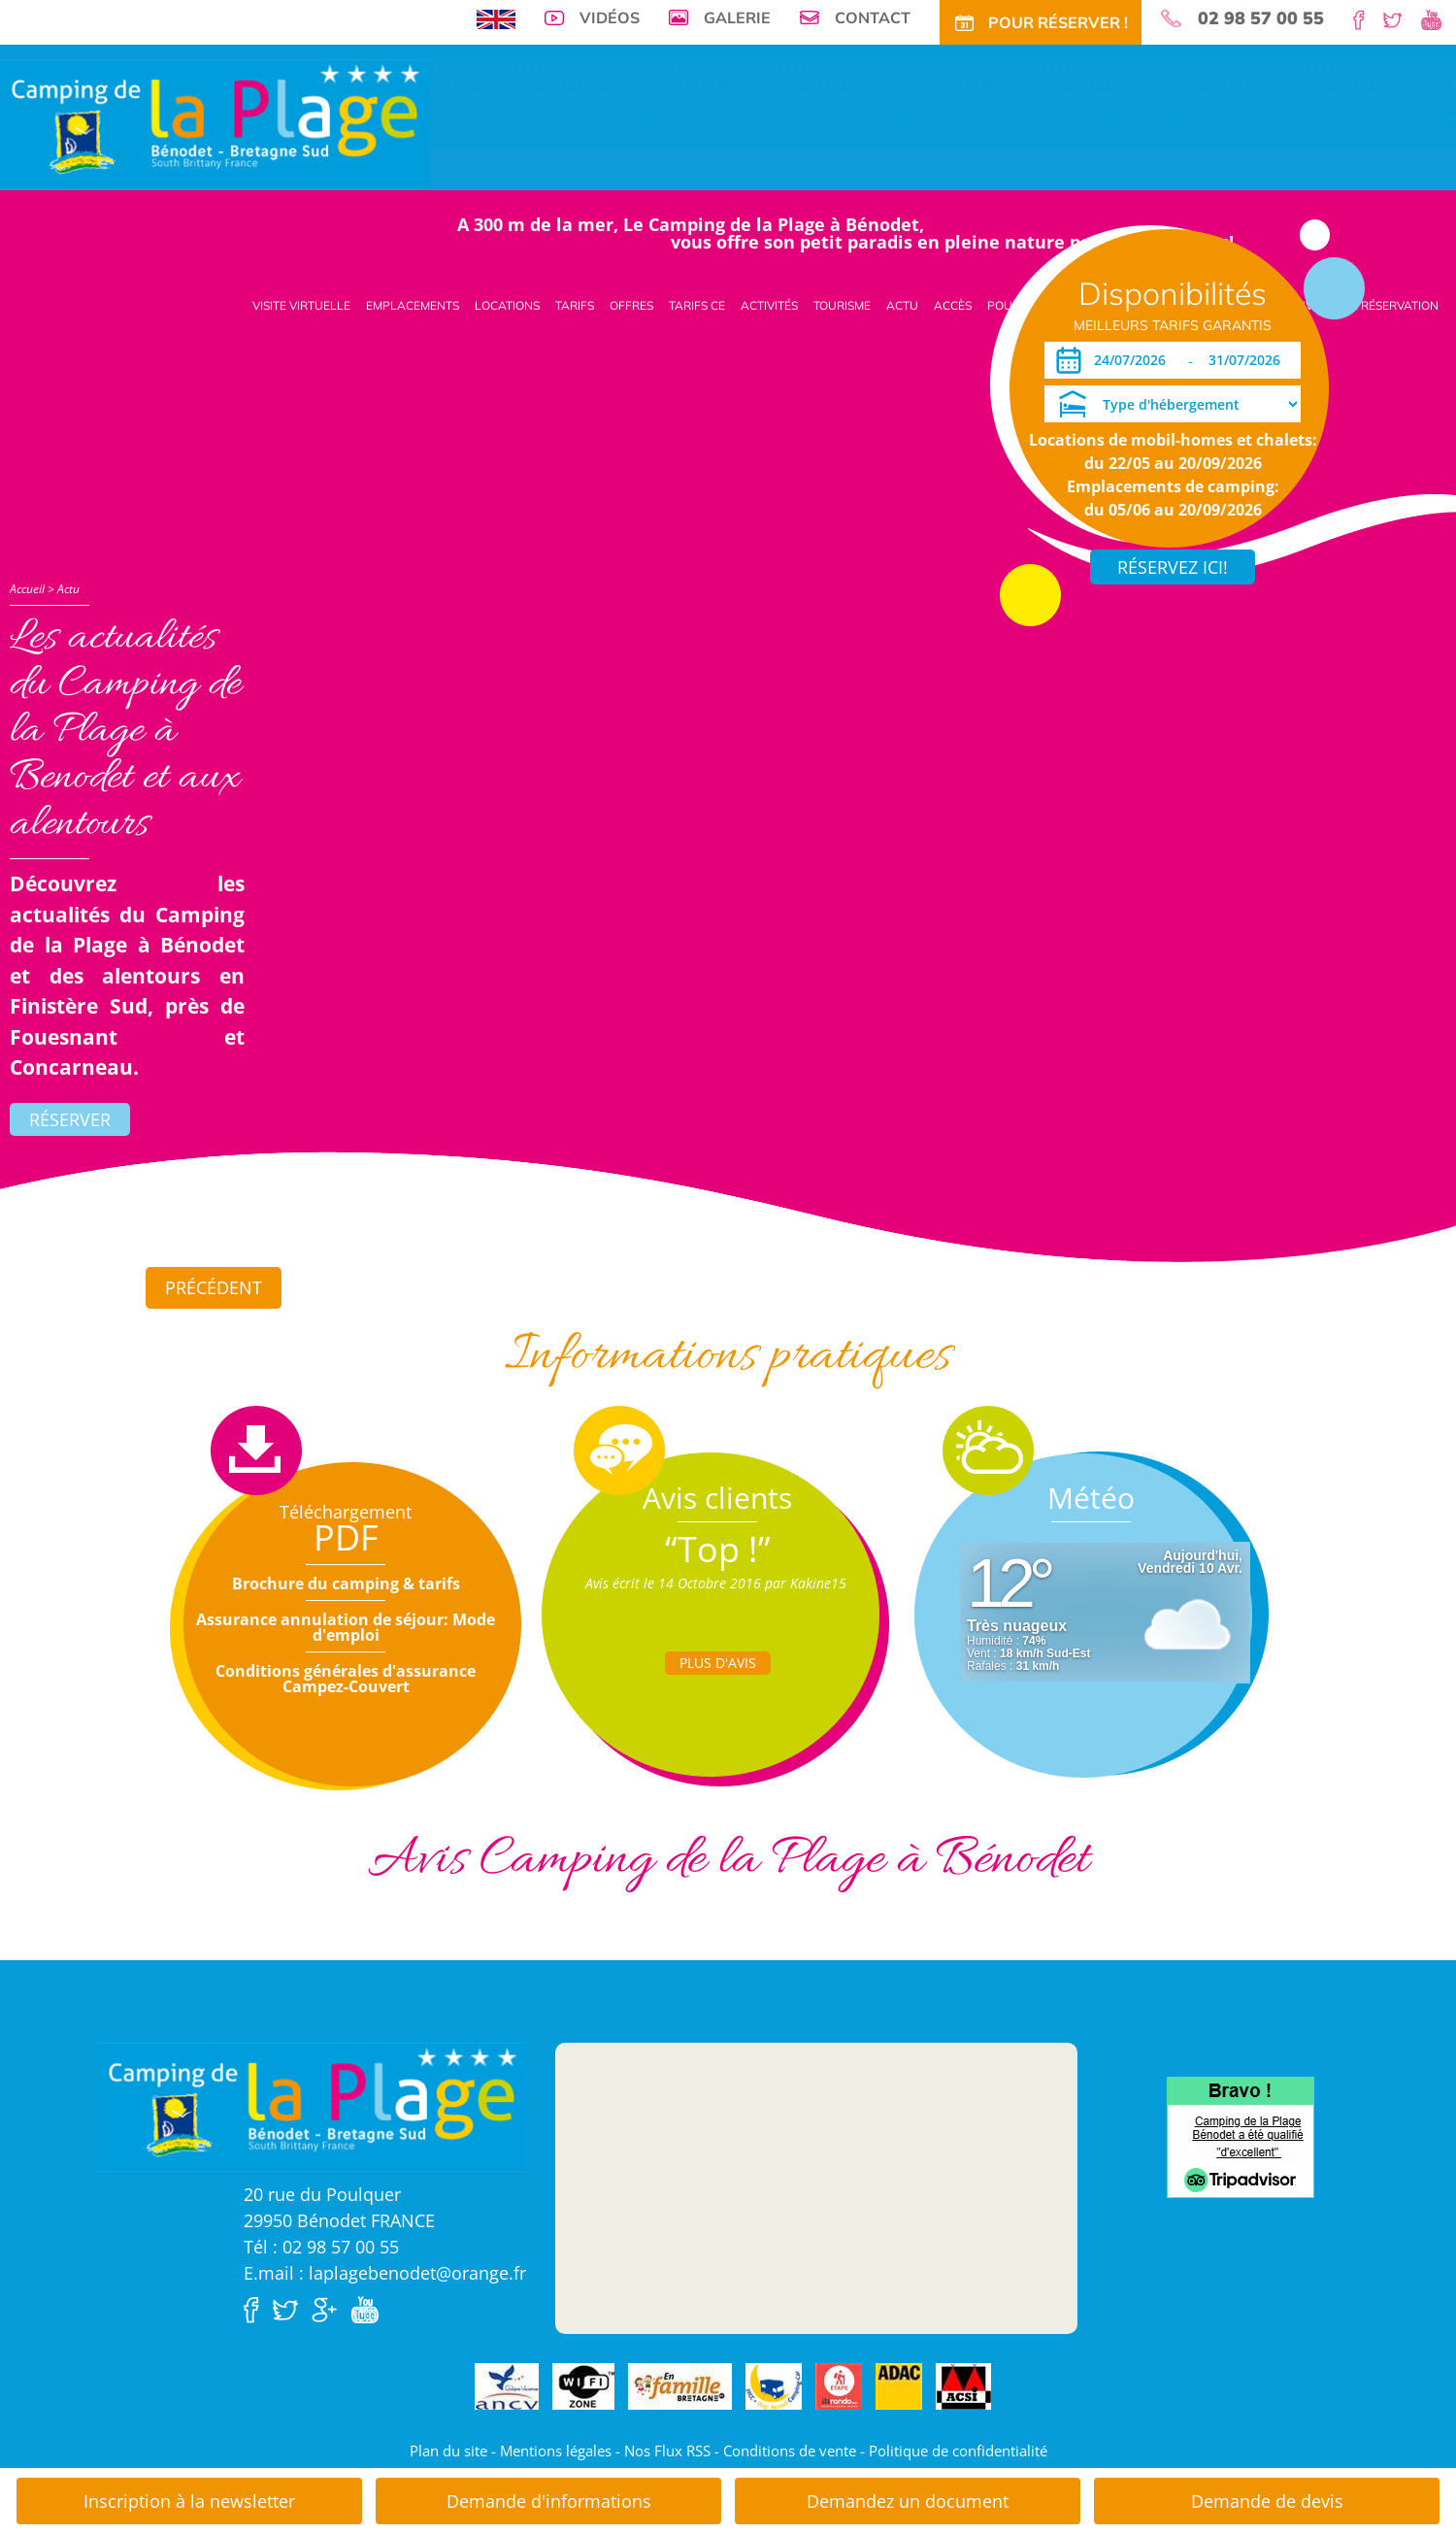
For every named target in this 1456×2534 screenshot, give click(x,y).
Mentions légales (556, 2450)
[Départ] (1250, 360)
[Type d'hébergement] (1172, 403)
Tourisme (842, 305)
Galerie (737, 17)
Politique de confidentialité (958, 2450)
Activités (769, 305)
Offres (631, 305)
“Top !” (718, 1549)
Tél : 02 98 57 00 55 (321, 2246)
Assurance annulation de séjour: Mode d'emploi (345, 1627)
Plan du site (448, 2450)
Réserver (70, 1119)
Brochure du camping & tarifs (346, 1583)
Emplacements (412, 305)
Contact (872, 17)
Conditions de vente (789, 2450)
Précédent (213, 1287)
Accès (953, 305)
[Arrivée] (1133, 360)
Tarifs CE (697, 305)
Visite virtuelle (301, 305)
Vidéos (609, 17)
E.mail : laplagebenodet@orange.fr (385, 2272)
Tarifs (574, 305)
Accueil (27, 589)
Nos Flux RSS (667, 2450)
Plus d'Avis (717, 1662)
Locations (507, 305)
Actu (902, 305)
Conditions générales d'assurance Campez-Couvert (345, 1678)
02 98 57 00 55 (1261, 18)
